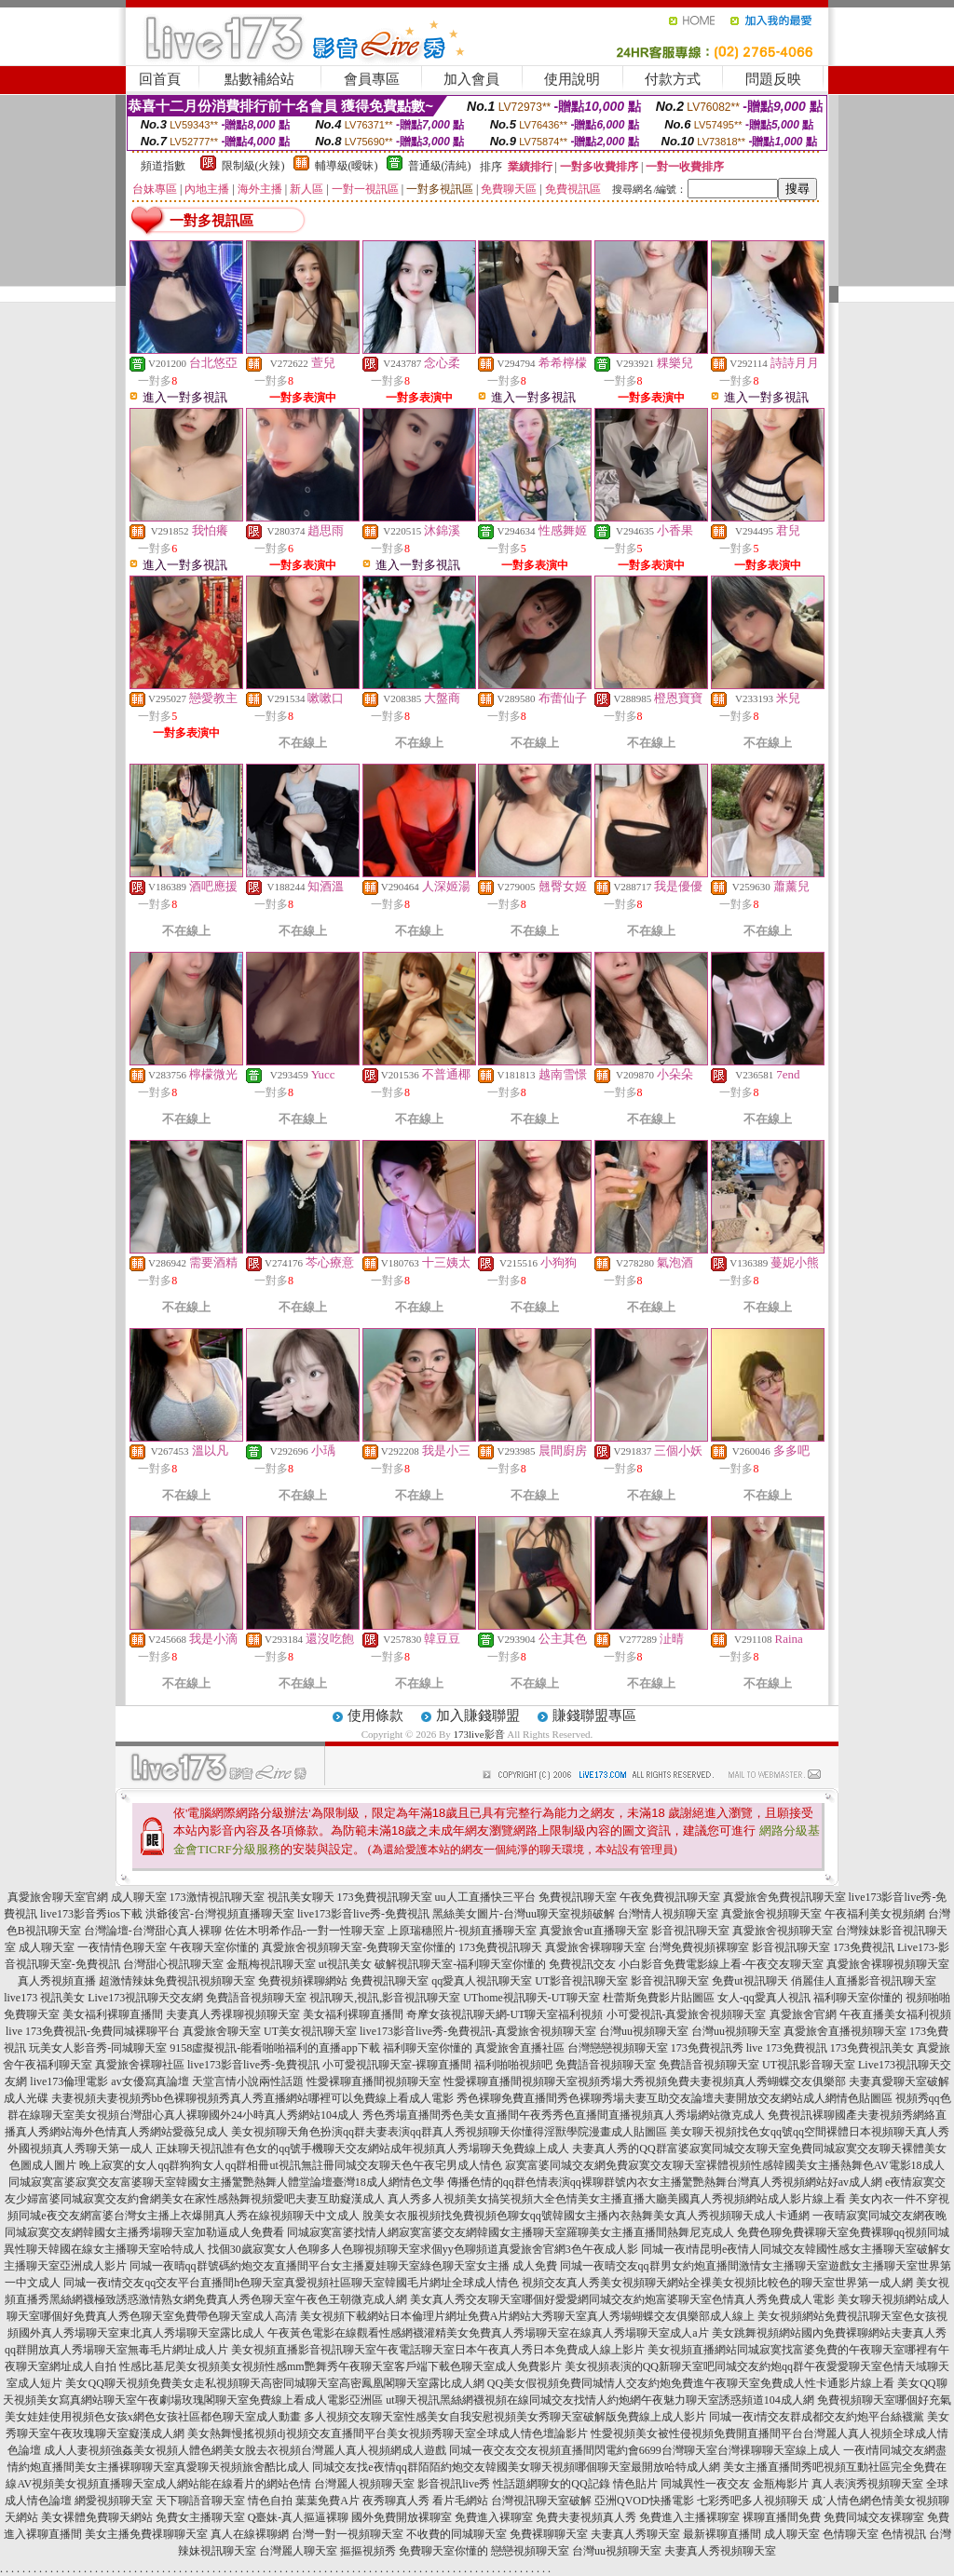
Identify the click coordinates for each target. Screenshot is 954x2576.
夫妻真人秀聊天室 (635, 2534)
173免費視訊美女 (872, 2047)
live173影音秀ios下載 (91, 1913)
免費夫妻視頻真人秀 (586, 2517)
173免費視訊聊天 (500, 1947)
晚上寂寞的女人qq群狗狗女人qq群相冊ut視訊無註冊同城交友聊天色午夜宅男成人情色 (290, 2165)
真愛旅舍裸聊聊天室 (595, 1947)
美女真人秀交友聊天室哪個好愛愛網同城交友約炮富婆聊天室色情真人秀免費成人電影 (622, 2299)
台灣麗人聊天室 (298, 2550)
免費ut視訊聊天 (749, 1980)
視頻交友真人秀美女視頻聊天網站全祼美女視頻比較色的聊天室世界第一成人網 (717, 2282)
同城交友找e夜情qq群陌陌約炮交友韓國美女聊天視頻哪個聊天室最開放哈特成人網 (515, 2467)
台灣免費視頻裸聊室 (698, 1947)
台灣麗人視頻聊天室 (364, 2483)
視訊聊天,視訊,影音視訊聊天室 (384, 1997)
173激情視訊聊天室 (217, 1897)
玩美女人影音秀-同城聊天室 (98, 2047)
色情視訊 (903, 2534)
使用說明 (572, 79)
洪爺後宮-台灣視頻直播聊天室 (219, 1913)
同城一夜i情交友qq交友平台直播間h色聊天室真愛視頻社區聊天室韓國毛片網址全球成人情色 (291, 2282)
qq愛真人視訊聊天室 (481, 1980)
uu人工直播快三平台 (485, 1897)
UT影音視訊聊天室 (581, 1980)
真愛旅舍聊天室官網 (57, 1897)
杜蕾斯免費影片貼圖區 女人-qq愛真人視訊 (707, 1997)
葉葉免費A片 (327, 2500)
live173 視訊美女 (44, 1997)
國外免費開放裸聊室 (401, 2517)
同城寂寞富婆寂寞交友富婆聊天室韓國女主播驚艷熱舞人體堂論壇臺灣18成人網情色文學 (226, 2182)
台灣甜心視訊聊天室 (173, 1964)
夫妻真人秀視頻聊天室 (720, 2550)
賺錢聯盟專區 (594, 1715)
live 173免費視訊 (786, 2047)
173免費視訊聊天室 (384, 1897)
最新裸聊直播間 (722, 2534)
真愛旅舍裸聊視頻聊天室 (887, 1964)
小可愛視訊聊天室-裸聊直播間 (396, 2064)
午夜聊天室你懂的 (214, 1947)
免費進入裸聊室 (494, 2517)
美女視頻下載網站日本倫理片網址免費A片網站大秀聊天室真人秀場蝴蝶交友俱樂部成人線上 (528, 2316)
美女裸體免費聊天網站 (97, 2517)
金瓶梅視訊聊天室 (271, 1964)
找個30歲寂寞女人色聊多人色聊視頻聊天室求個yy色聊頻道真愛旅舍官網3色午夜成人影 (423, 2249)
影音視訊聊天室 (690, 1930)
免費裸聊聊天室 (549, 2534)
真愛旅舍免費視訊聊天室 (784, 1897)
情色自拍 (270, 2500)
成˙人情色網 (841, 2500)
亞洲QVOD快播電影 (644, 2500)
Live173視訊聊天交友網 (145, 1997)
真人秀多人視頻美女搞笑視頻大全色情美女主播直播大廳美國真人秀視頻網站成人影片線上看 (617, 2198)
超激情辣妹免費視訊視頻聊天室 (177, 1980)
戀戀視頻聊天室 (530, 2550)
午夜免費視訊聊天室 (670, 1897)
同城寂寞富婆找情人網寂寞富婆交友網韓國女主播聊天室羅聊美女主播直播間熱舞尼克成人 (510, 2232)
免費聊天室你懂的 (443, 2550)
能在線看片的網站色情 (255, 2483)
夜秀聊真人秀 (395, 2500)
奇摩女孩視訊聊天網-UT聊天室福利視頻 (505, 2014)
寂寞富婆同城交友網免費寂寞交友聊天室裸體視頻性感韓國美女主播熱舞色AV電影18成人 (725, 2165)
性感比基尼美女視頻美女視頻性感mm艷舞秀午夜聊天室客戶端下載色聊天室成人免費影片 (340, 2366)
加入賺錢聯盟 (478, 1715)
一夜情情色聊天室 (122, 1947)
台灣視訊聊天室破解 (541, 2500)
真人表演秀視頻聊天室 (867, 2483)
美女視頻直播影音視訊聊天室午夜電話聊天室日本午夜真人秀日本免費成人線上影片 (438, 2349)
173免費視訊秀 (707, 2047)
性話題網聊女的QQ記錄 (551, 2483)
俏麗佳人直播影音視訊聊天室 (863, 1980)
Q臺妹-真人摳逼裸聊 (298, 2517)
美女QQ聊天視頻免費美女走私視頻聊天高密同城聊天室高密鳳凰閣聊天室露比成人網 (274, 2383)
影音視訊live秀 (453, 2483)
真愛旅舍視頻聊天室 (771, 1913)
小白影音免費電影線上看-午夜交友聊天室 (721, 1964)
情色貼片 (635, 2483)
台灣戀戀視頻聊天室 (617, 2047)
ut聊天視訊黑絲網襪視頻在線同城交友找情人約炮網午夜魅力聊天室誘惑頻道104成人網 (599, 2400)
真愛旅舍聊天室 (222, 2031)
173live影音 (479, 1734)
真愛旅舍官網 (803, 2014)
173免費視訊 (863, 1947)
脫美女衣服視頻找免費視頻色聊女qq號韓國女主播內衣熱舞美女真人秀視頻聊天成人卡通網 (586, 2215)
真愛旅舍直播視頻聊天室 (845, 2031)
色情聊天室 (851, 2534)
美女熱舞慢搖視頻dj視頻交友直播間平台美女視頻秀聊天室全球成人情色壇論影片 (387, 2433)
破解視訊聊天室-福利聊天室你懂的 (460, 1964)
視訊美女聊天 (300, 1897)
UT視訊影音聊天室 (808, 2064)
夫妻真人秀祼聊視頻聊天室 (233, 2014)
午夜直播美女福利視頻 (895, 2014)
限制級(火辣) (253, 165)
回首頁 (160, 79)
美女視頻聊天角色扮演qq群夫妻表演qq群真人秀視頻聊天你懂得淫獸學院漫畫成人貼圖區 (449, 2131)
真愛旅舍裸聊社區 (139, 2064)
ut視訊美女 (345, 1964)
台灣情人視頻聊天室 (668, 1913)
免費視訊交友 (582, 1964)
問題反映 (773, 79)
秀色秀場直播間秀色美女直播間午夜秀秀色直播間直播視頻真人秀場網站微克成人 (563, 2115)
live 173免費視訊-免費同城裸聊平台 (93, 2031)
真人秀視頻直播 (57, 1980)
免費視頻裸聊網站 (303, 1980)
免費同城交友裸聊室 (874, 2517)
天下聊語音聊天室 (200, 2500)
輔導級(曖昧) (346, 165)
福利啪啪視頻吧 (513, 2064)
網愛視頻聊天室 (114, 2500)
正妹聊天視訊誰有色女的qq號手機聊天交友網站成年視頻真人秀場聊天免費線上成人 (362, 2148)
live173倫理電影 (69, 2081)
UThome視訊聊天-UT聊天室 (531, 1997)
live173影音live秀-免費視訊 (363, 1913)
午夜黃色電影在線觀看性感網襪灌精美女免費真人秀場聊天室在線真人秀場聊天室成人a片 (487, 2332)
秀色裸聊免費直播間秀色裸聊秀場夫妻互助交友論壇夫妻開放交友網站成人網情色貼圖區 (675, 2098)
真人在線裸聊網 (250, 2534)
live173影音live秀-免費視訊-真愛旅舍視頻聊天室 (478, 2031)
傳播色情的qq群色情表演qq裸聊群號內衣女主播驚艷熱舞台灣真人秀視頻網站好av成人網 (664, 2182)
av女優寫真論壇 (149, 2081)
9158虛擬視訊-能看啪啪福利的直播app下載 (274, 2047)
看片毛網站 (460, 2500)
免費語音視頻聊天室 (256, 1997)
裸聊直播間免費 (782, 2517)
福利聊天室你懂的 (858, 1997)
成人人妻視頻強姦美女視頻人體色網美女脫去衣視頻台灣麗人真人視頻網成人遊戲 (245, 2450)
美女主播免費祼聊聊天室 (146, 2534)
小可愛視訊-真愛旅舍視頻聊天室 (686, 2014)
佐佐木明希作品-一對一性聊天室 (305, 1930)
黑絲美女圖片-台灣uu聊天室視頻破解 (523, 1913)
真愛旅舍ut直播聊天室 (593, 1930)
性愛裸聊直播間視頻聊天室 (374, 2081)
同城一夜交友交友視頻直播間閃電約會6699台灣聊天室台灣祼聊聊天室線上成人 (644, 2450)
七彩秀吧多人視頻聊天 (753, 2500)
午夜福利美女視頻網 (875, 1913)
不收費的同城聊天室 (456, 2534)
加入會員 (471, 79)
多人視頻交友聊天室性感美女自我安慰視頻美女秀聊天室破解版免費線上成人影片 (505, 2416)
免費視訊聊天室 (577, 1897)
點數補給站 (259, 79)
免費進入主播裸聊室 (689, 2517)
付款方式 (673, 79)
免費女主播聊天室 (200, 2517)
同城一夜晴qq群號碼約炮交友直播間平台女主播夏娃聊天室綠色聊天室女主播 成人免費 (343, 2265)
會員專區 (372, 79)
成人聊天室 (139, 1897)
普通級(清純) (439, 165)
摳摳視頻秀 (368, 2550)
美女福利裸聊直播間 (112, 2014)
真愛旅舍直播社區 (520, 2047)
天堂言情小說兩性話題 (248, 2081)
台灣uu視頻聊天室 (643, 2031)
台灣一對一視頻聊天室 (347, 2534)
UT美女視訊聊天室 (310, 2031)
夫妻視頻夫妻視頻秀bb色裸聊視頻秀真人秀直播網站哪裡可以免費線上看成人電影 (252, 2098)
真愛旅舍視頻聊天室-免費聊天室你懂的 (359, 1947)
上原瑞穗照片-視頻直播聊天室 (462, 1930)
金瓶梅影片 (781, 2483)
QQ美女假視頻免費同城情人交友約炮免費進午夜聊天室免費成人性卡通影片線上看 (690, 2383)
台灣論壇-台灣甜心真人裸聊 (153, 1930)
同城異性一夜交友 (705, 2483)
